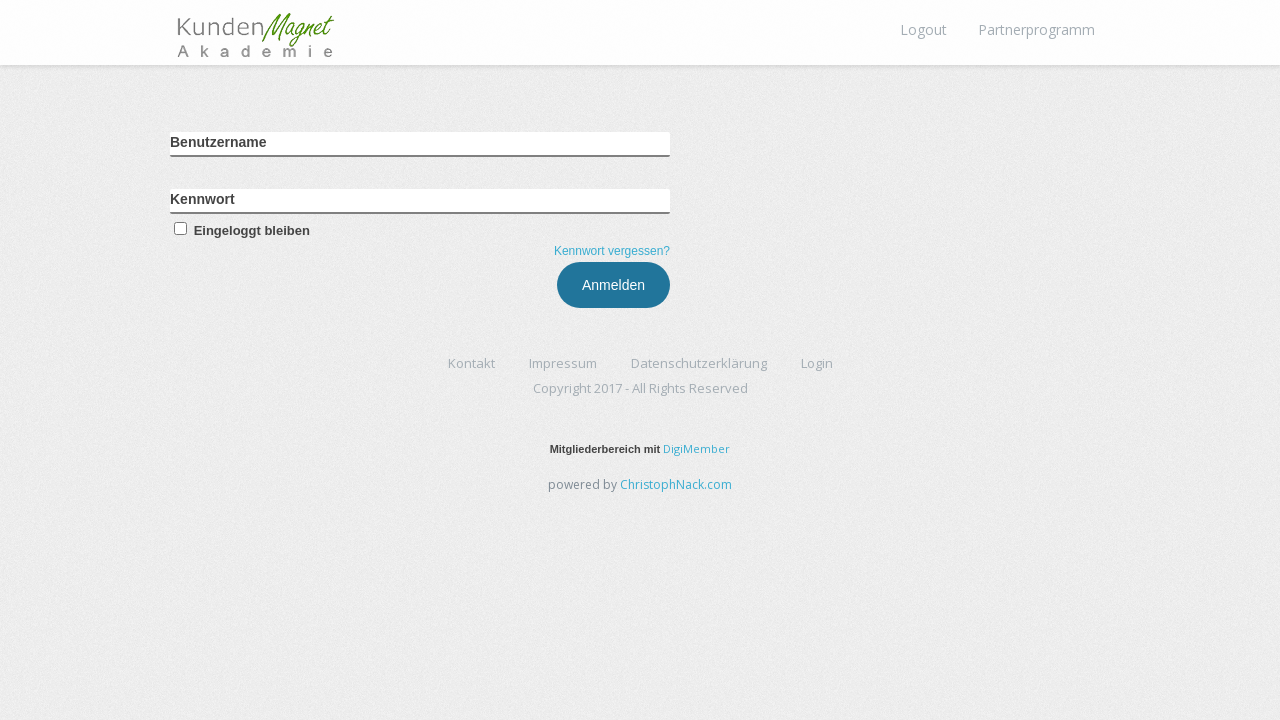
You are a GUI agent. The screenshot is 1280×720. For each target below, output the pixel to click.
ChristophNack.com (676, 484)
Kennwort (202, 199)
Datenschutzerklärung (699, 363)
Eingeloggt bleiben (240, 230)
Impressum (563, 363)
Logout (923, 29)
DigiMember (696, 448)
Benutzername (218, 142)
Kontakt (471, 363)
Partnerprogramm (1036, 29)
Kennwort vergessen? (612, 251)
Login (817, 363)
